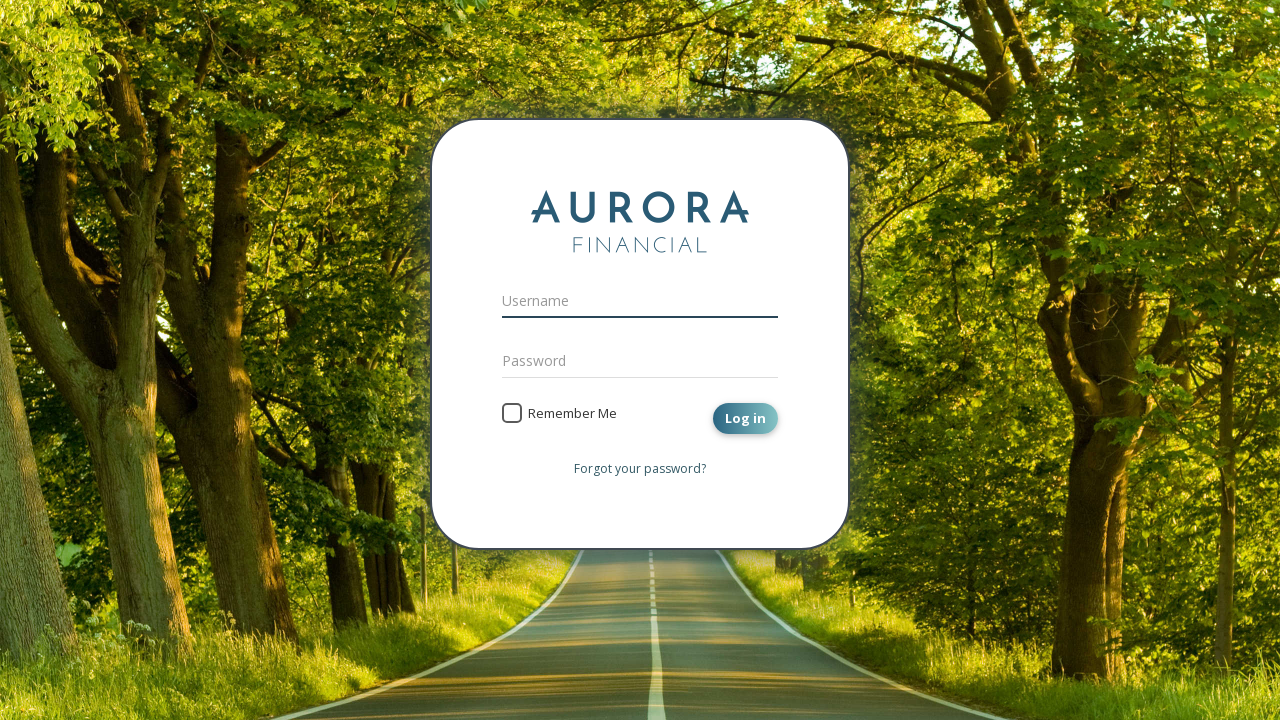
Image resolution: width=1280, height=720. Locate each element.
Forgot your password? (640, 468)
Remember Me (572, 413)
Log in (745, 418)
